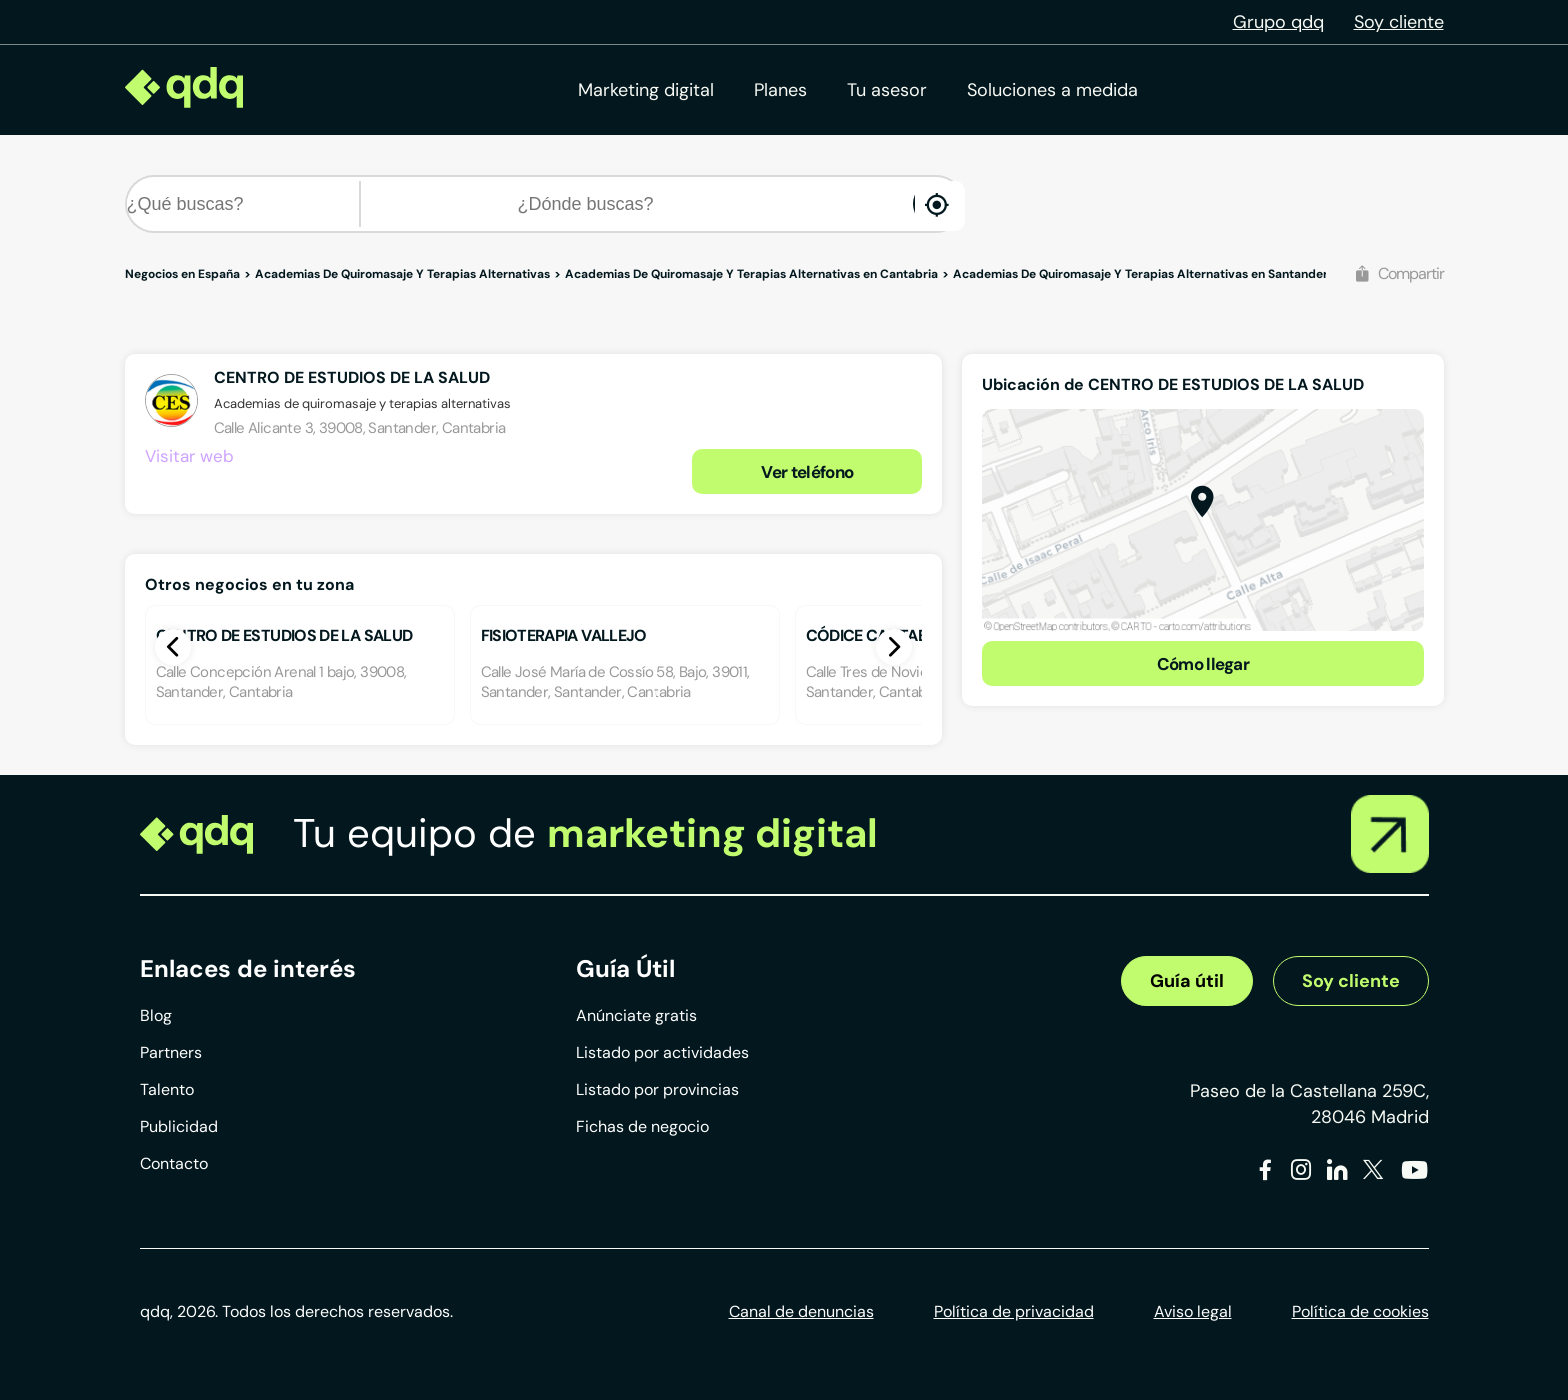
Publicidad (179, 1126)
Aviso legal (1193, 1311)
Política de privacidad (1014, 1311)
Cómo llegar (1203, 664)
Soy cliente (1399, 22)
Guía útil (1187, 981)
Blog (156, 1015)
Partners (171, 1052)
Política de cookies (1360, 1311)
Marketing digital (646, 90)
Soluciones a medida (1052, 90)
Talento (167, 1089)
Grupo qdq (1278, 22)
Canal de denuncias (801, 1311)
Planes (780, 90)
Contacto (174, 1163)
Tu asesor (887, 90)
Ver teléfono (807, 472)
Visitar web (189, 456)
